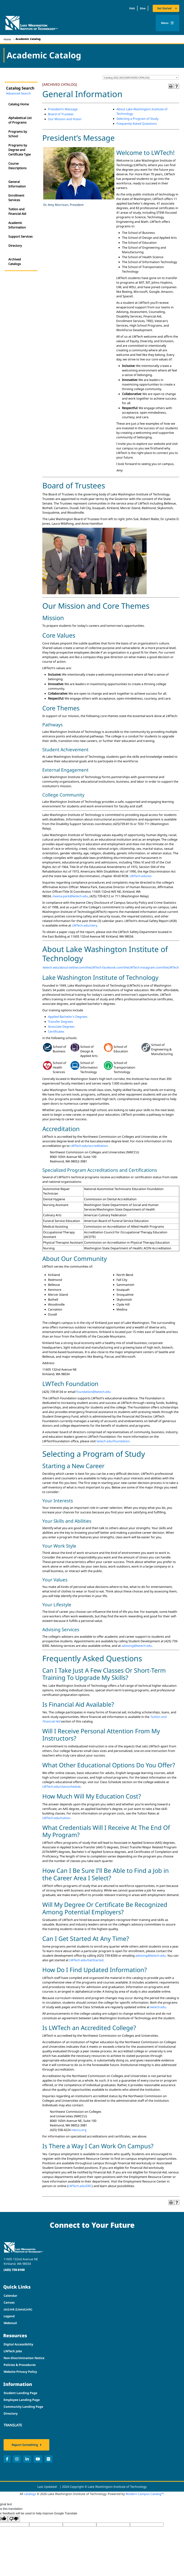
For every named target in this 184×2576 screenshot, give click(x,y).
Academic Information (17, 225)
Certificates (56, 1031)
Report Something (25, 2445)
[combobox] (141, 77)
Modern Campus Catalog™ (145, 2494)
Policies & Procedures (20, 2365)
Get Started (164, 8)
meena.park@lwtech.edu (70, 896)
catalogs (30, 2494)
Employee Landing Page (22, 2400)
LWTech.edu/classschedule (61, 1786)
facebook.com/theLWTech (121, 967)
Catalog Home (18, 104)
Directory (15, 246)
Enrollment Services (16, 197)
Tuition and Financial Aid (17, 211)
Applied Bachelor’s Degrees (67, 1017)
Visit (132, 8)
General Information (17, 184)
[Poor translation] (14, 2519)
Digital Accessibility (18, 2344)
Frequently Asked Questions (136, 123)
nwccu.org (78, 2130)
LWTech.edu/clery (84, 925)
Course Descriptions (17, 165)
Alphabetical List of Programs (20, 120)
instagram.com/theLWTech (159, 967)
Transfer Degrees (60, 1021)
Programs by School (17, 133)
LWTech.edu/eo (141, 876)
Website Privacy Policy (20, 2372)
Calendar (10, 2296)
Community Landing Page (23, 2407)
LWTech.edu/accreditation (89, 1146)
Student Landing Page (20, 2393)
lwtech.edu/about (55, 967)
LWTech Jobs (13, 2351)
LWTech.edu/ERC (80, 2186)
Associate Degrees (61, 1026)
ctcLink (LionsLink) (18, 2309)
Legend (9, 2316)
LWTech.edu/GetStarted (86, 1960)
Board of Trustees (61, 114)
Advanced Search (18, 93)
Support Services (20, 236)
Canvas (9, 2302)
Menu (167, 23)
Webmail (10, 2323)
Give (142, 8)
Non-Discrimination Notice (24, 2358)
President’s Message (63, 109)
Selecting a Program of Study (137, 119)
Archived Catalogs (14, 261)
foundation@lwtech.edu (93, 1392)
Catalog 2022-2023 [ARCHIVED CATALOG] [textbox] (126, 77)
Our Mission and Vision (64, 119)
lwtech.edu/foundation (113, 1441)
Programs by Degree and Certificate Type (19, 149)
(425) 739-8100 (14, 2270)
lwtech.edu (158, 2007)
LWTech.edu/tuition (56, 1818)
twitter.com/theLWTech (85, 967)
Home (7, 39)
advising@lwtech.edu (137, 1646)
